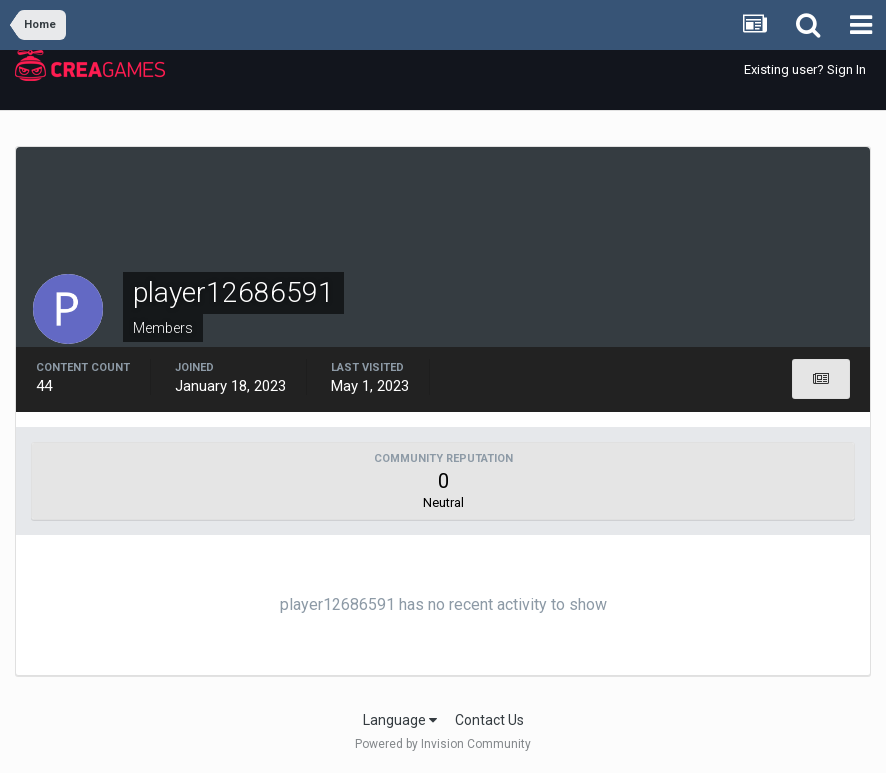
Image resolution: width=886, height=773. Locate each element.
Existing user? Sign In (805, 69)
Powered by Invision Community (443, 744)
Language (400, 720)
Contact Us (489, 720)
